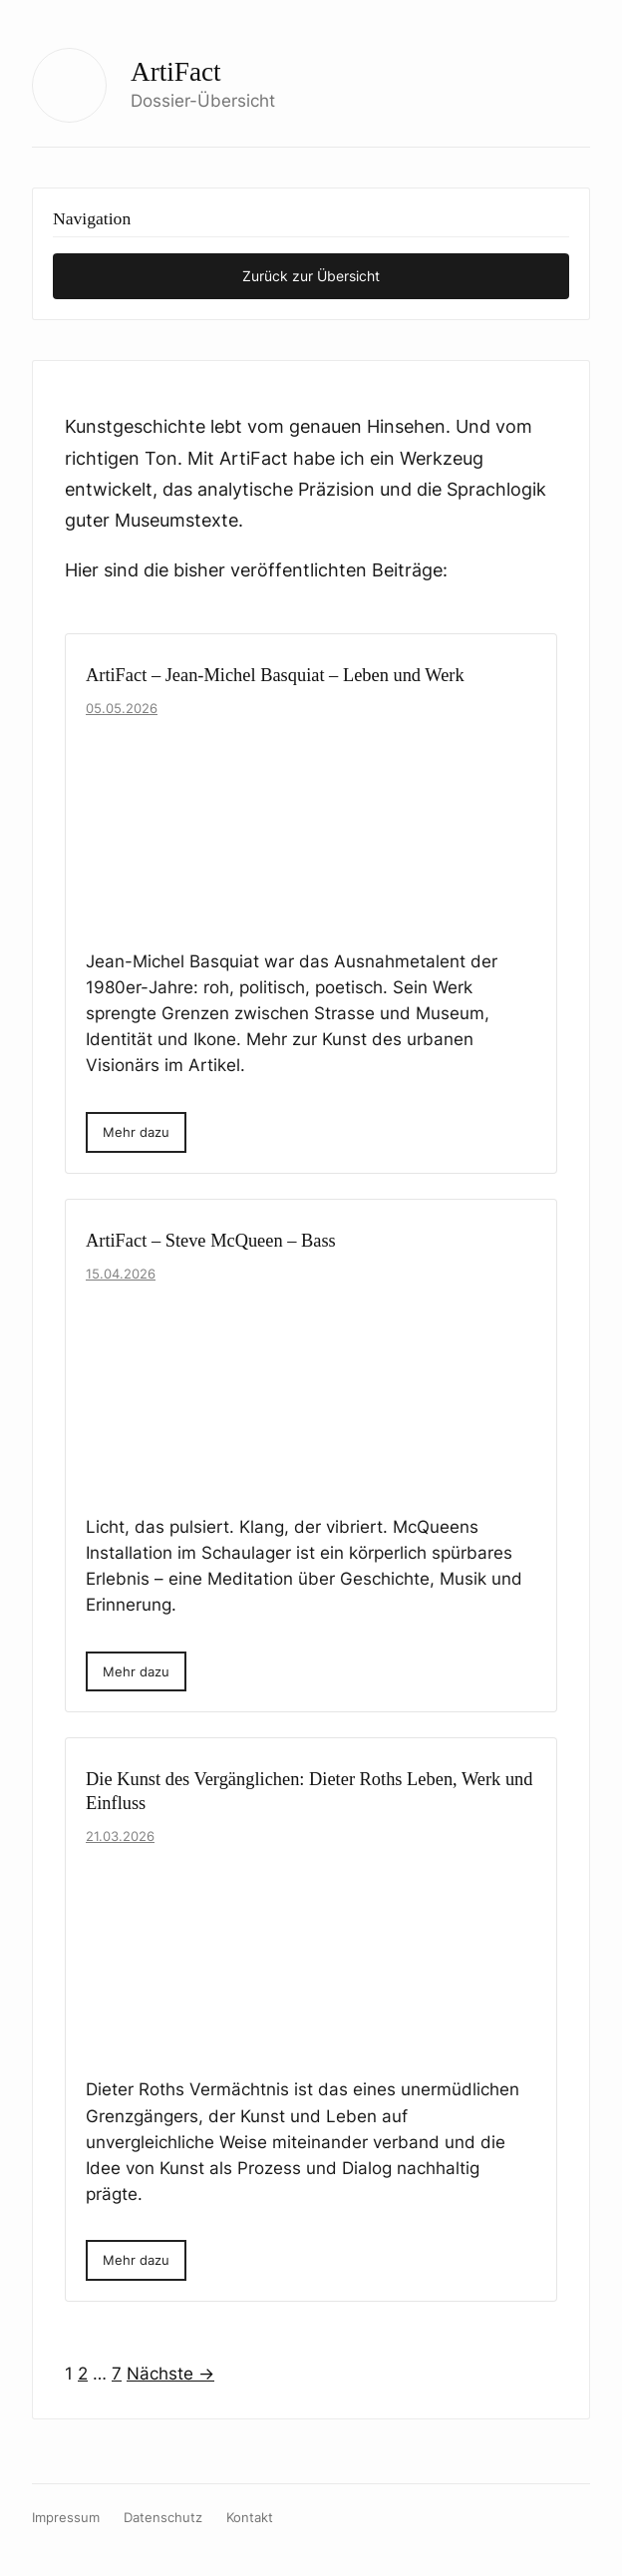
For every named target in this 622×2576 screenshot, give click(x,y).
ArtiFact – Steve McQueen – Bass (211, 1241)
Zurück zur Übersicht (311, 275)
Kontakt (249, 2517)
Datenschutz (163, 2517)
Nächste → (170, 2374)
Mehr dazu (136, 1132)
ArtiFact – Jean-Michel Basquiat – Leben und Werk (275, 675)
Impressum (66, 2517)
